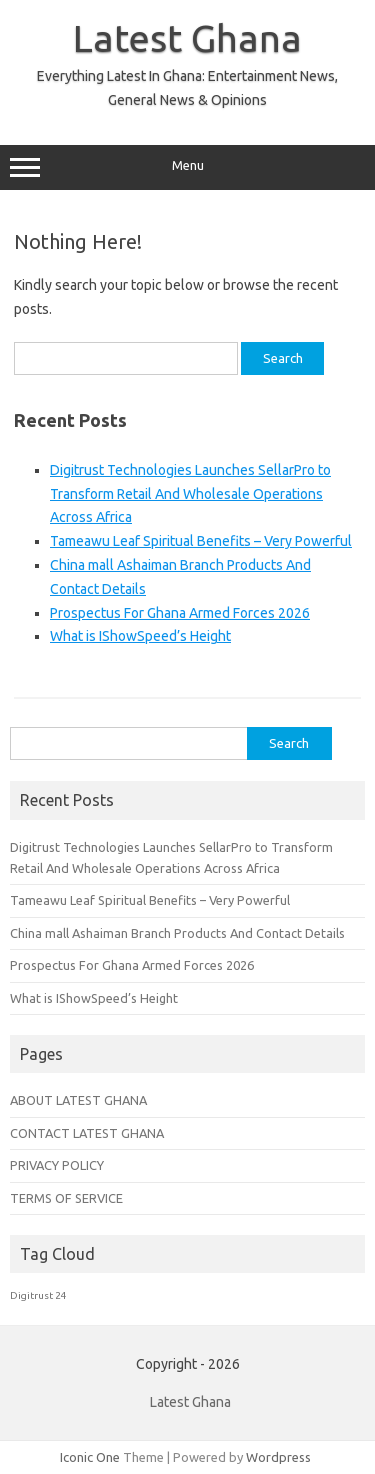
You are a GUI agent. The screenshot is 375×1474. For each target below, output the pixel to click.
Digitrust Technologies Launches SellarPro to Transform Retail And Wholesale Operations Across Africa (190, 494)
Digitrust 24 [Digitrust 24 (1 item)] (38, 1295)
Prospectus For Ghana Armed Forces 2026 (180, 613)
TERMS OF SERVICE (66, 1198)
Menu (187, 168)
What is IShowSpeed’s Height (140, 636)
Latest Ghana (187, 38)
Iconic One (90, 1457)
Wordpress (278, 1457)
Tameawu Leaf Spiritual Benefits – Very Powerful (201, 541)
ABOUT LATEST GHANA (78, 1100)
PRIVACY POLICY (57, 1165)
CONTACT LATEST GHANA (87, 1133)
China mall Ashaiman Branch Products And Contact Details (177, 933)
